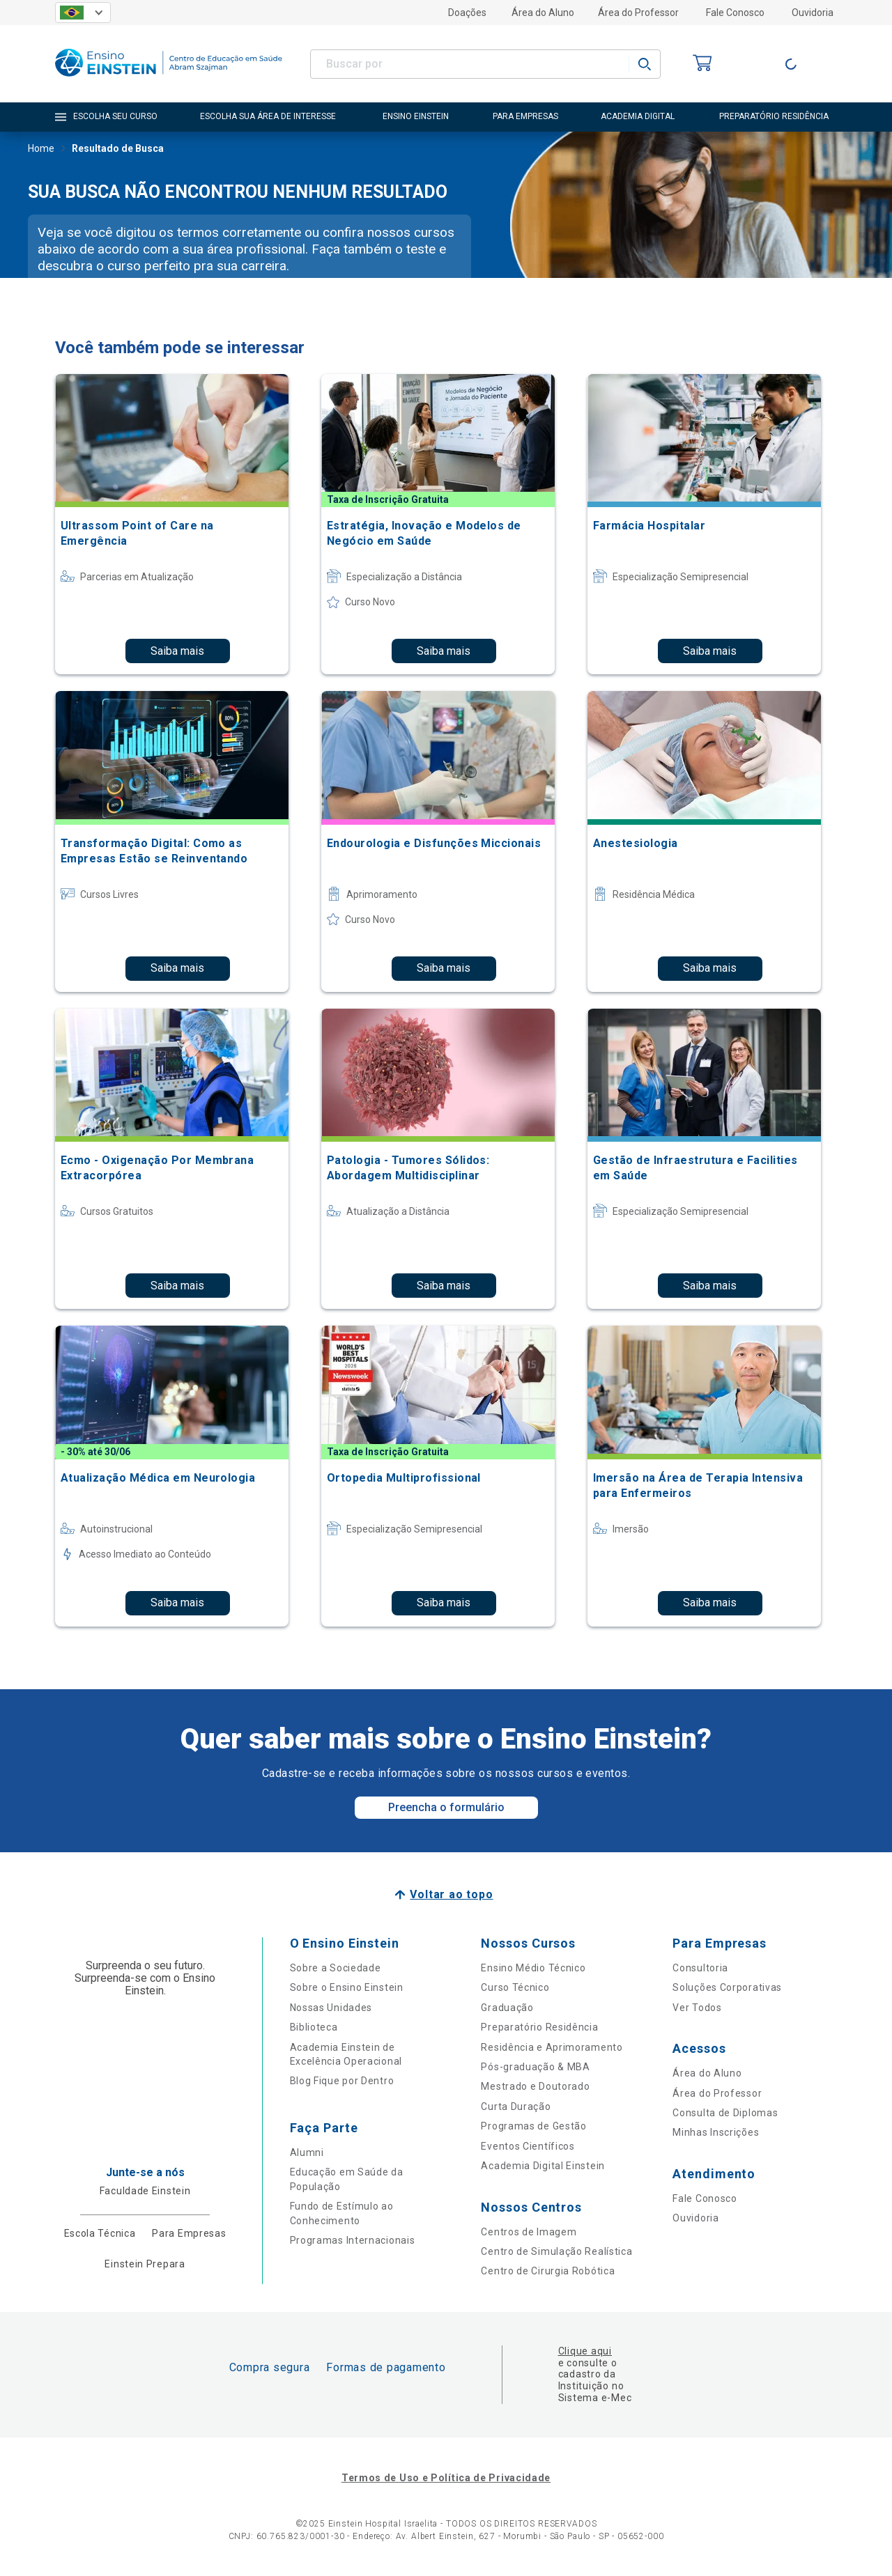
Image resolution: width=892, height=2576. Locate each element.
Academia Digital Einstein (543, 2165)
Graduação (507, 2007)
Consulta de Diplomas (725, 2112)
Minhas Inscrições (715, 2132)
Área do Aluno (543, 12)
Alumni (307, 2152)
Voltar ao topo (451, 1894)
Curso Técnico (515, 1987)
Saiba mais (177, 651)
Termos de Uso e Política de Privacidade (446, 2477)
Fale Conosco (735, 12)
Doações (467, 12)
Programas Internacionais (352, 2240)
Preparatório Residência (539, 2027)
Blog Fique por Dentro (342, 2080)
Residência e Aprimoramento (551, 2047)
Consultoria (700, 1967)
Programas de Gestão (533, 2126)
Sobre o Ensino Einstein (346, 1987)
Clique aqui (585, 2351)
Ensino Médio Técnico (533, 1967)
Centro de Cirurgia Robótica (548, 2270)
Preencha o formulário (446, 1807)
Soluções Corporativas (727, 1987)
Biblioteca (314, 2027)
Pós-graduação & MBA (535, 2066)
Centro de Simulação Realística (556, 2251)
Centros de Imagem (528, 2231)
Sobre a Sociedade (335, 1967)
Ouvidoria (812, 12)
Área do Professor (638, 12)
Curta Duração (516, 2106)
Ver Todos (696, 2007)
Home (41, 149)
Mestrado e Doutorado (535, 2086)
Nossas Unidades (331, 2007)
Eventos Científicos (527, 2146)
